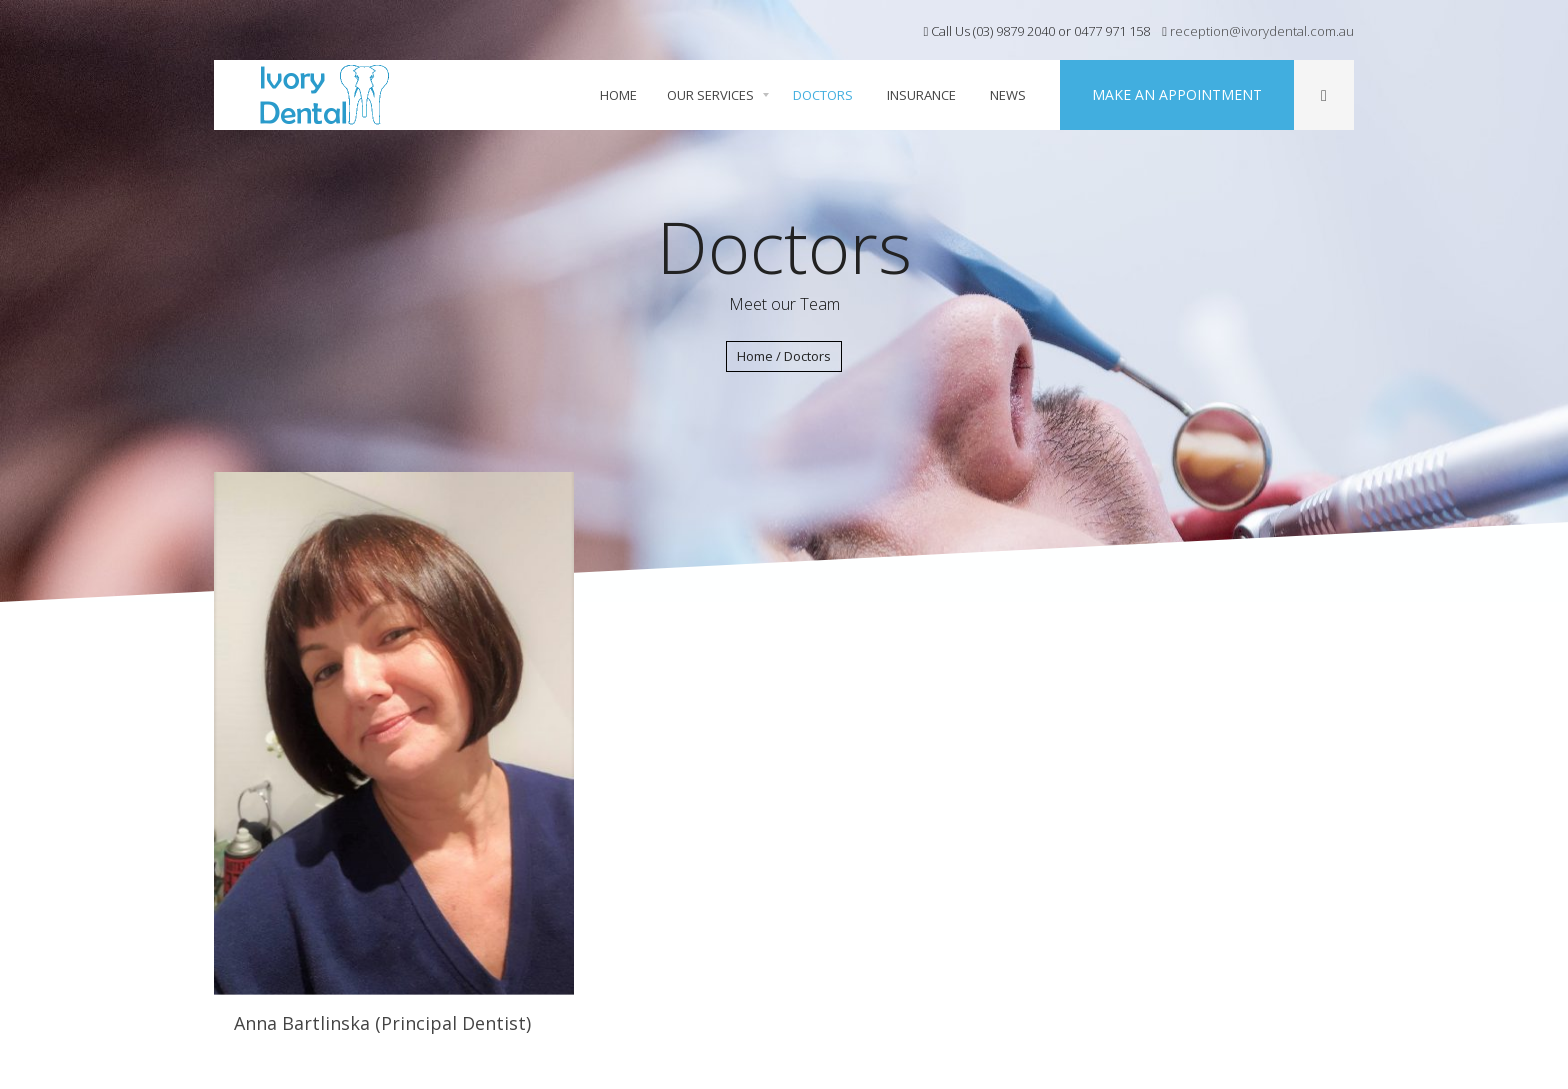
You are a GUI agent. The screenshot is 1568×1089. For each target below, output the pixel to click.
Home (755, 356)
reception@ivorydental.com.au (1260, 31)
